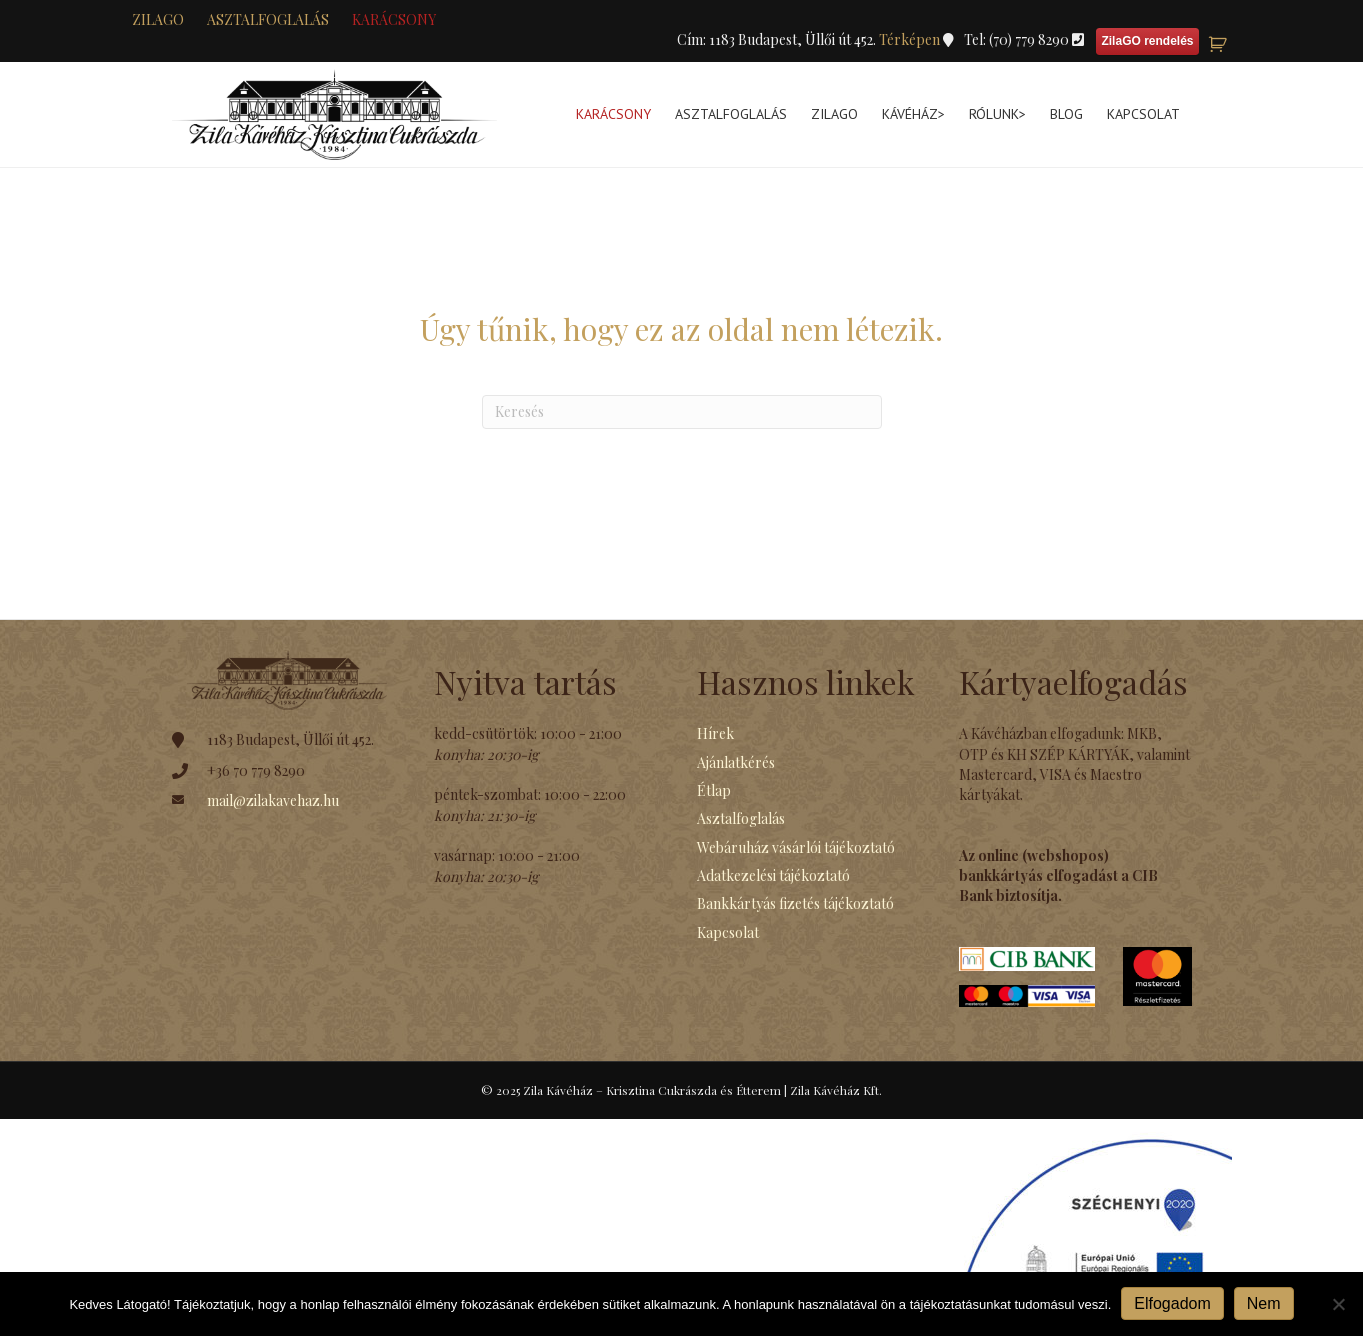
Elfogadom (1172, 1303)
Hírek (715, 733)
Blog (1066, 114)
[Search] (682, 412)
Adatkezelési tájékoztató (773, 875)
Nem (1264, 1303)
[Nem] (1338, 1304)
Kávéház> (913, 114)
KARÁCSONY (394, 19)
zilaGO (158, 19)
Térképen (911, 39)
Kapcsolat (1143, 114)
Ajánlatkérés (736, 762)
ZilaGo (834, 114)
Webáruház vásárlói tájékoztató (796, 847)
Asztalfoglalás (268, 19)
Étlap (714, 790)
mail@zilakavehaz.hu (273, 800)
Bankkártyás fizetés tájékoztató (795, 903)
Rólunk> (997, 114)
